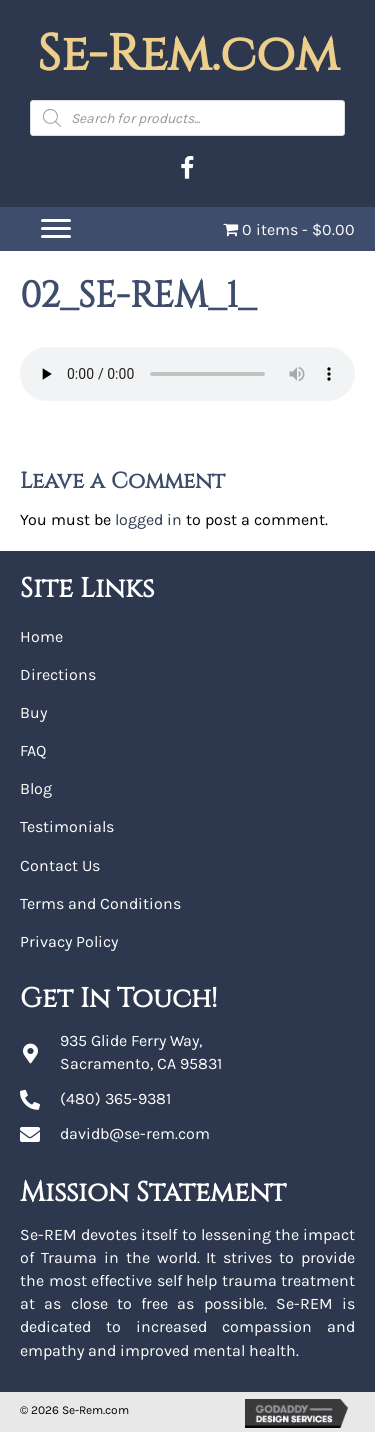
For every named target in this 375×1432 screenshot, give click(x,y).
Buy (33, 712)
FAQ (33, 750)
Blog (36, 788)
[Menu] (56, 229)
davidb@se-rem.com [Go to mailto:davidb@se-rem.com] (135, 1133)
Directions (58, 674)
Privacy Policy (69, 941)
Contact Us (60, 865)
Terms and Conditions (100, 903)
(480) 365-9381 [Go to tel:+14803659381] (115, 1098)
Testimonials (67, 826)
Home (41, 636)
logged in (148, 519)
